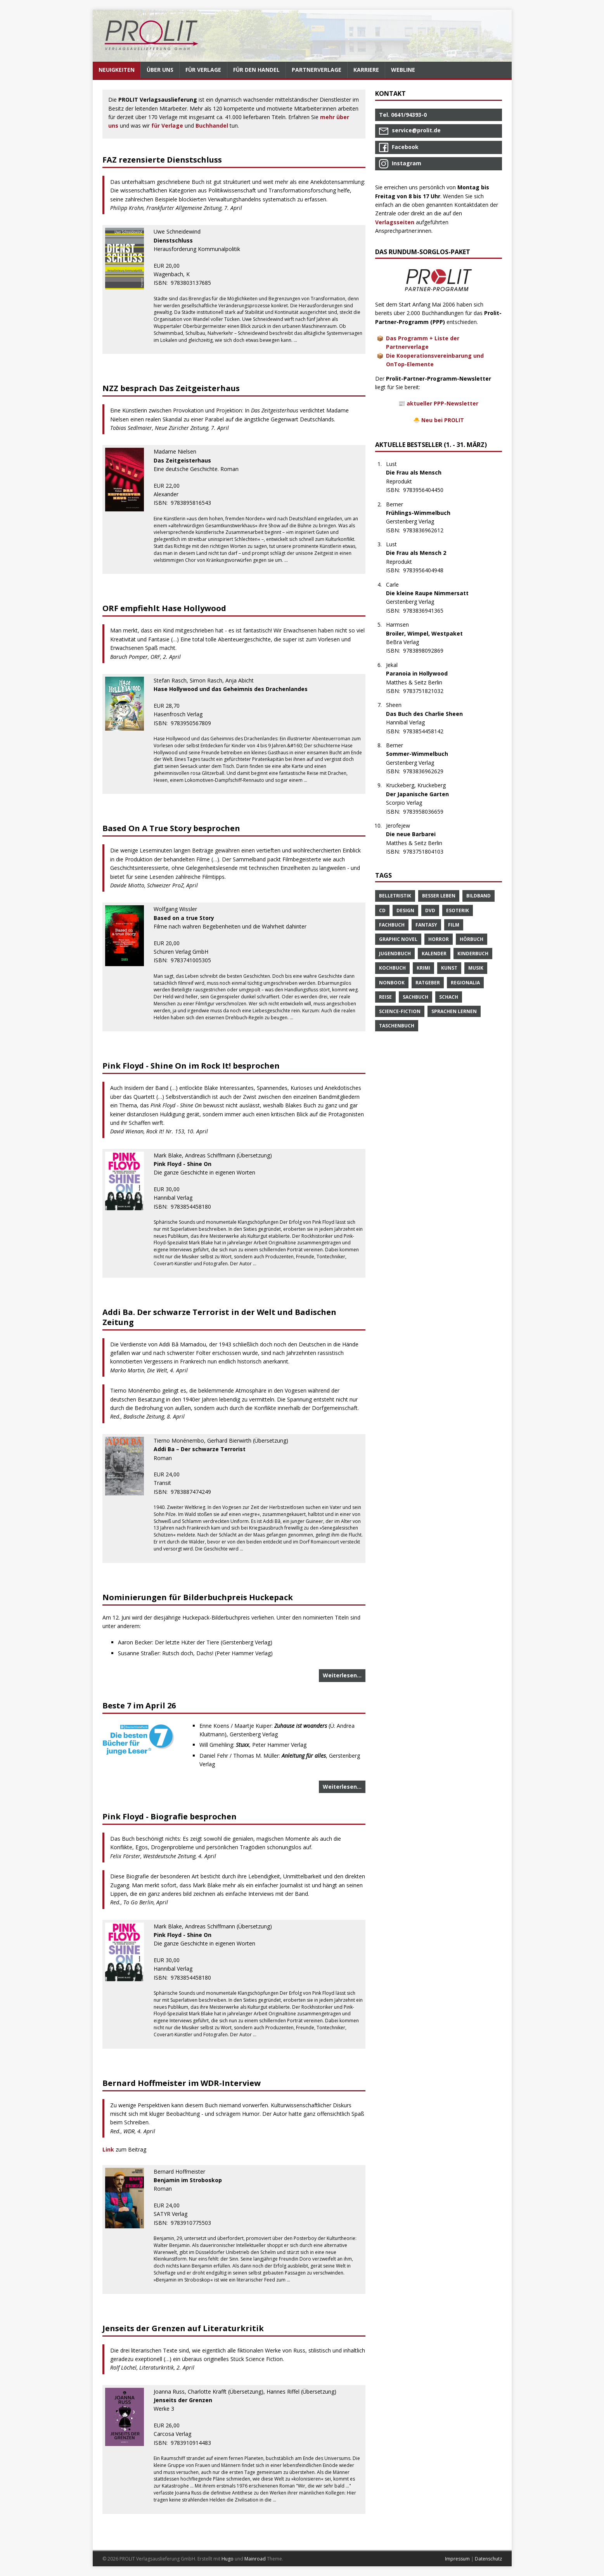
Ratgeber (427, 982)
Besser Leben (438, 895)
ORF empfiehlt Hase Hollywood (164, 608)
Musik (475, 968)
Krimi (423, 968)
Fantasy (426, 925)
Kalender (434, 953)
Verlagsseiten (394, 222)
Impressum (457, 2558)
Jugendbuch (395, 953)
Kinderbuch (472, 953)
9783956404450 (427, 490)
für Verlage (167, 125)
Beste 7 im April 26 (139, 1705)
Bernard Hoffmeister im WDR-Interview (181, 2083)
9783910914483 (195, 2442)
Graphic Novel (398, 939)
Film (453, 925)
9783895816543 (195, 502)
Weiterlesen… (342, 1675)
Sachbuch (415, 997)
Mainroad (255, 2558)
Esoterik (457, 910)
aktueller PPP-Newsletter (442, 403)
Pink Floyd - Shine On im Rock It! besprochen (191, 1065)
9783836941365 (427, 610)
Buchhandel (212, 125)
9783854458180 (195, 1206)
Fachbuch (392, 925)
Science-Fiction (400, 1011)
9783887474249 (195, 1491)
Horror (438, 939)
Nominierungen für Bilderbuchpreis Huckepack (197, 1597)
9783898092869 (427, 650)
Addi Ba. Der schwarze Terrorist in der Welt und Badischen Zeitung (219, 1317)
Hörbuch (471, 939)
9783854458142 (427, 731)
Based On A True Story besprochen (171, 828)
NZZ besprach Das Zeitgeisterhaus (171, 388)
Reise (385, 997)
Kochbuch (392, 968)
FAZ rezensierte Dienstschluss (162, 159)
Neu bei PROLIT (442, 420)
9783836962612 (427, 530)
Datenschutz (488, 2558)
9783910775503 (195, 2222)
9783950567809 (195, 723)
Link (109, 2149)
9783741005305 (195, 960)
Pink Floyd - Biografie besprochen (169, 1816)
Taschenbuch (396, 1025)
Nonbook (392, 982)
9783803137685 (195, 282)
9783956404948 (427, 570)
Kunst (449, 968)
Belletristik (395, 895)
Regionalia (465, 982)
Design (405, 910)
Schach (448, 997)
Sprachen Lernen (454, 1011)
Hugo (228, 2558)
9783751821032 (427, 691)
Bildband (478, 895)
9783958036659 (427, 811)
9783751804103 (427, 851)
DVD (430, 910)
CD (382, 910)
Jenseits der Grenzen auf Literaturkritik (183, 2328)
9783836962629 (427, 771)
